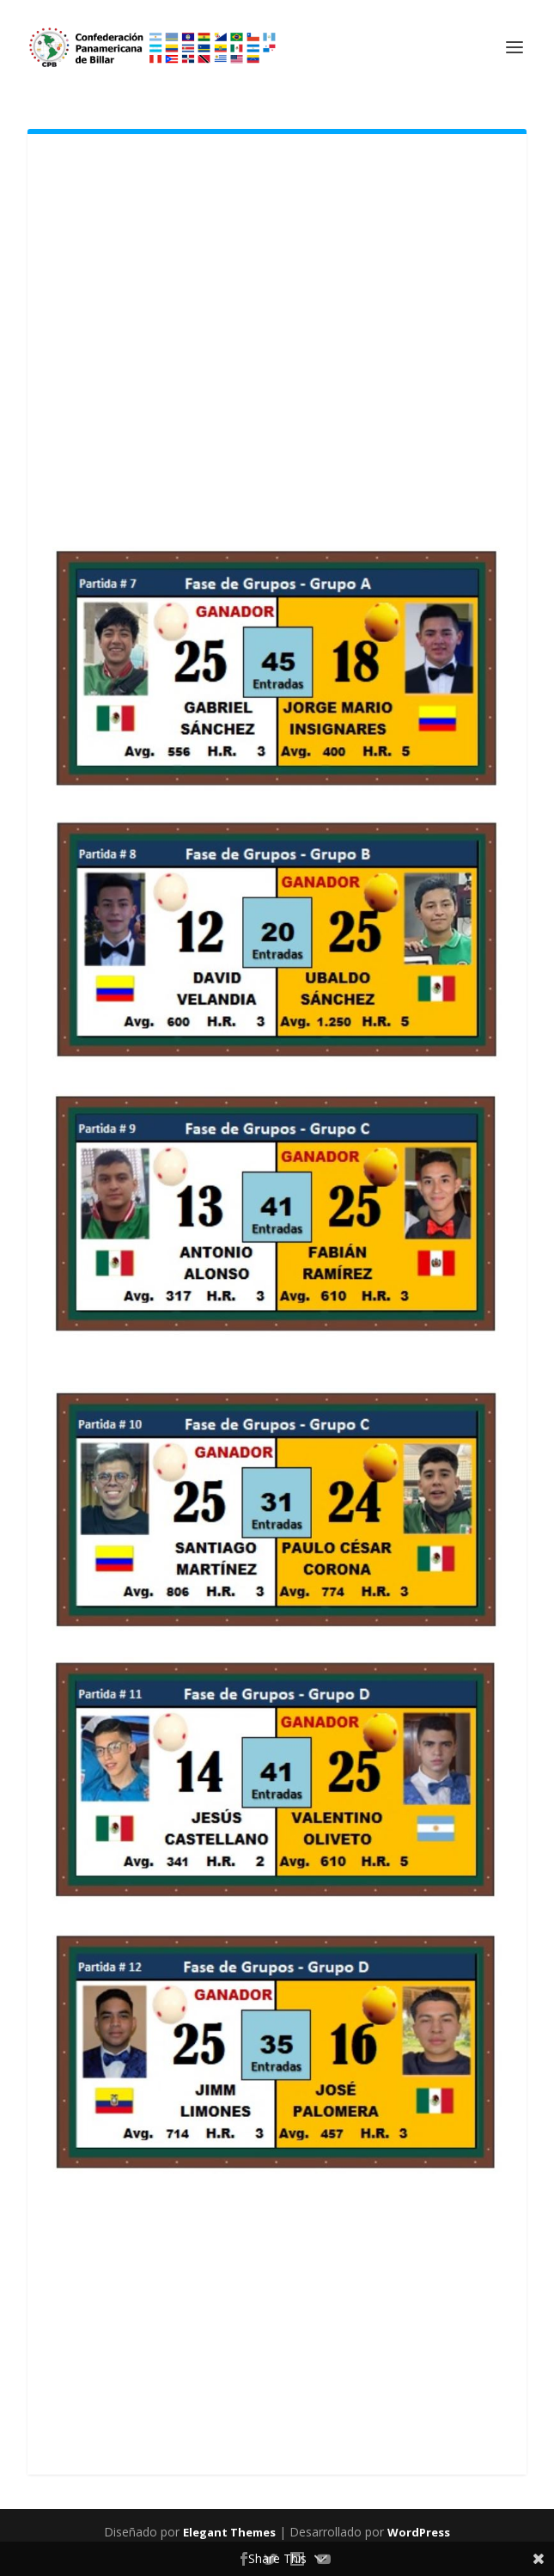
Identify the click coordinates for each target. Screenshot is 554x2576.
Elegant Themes (229, 2532)
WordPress (418, 2532)
